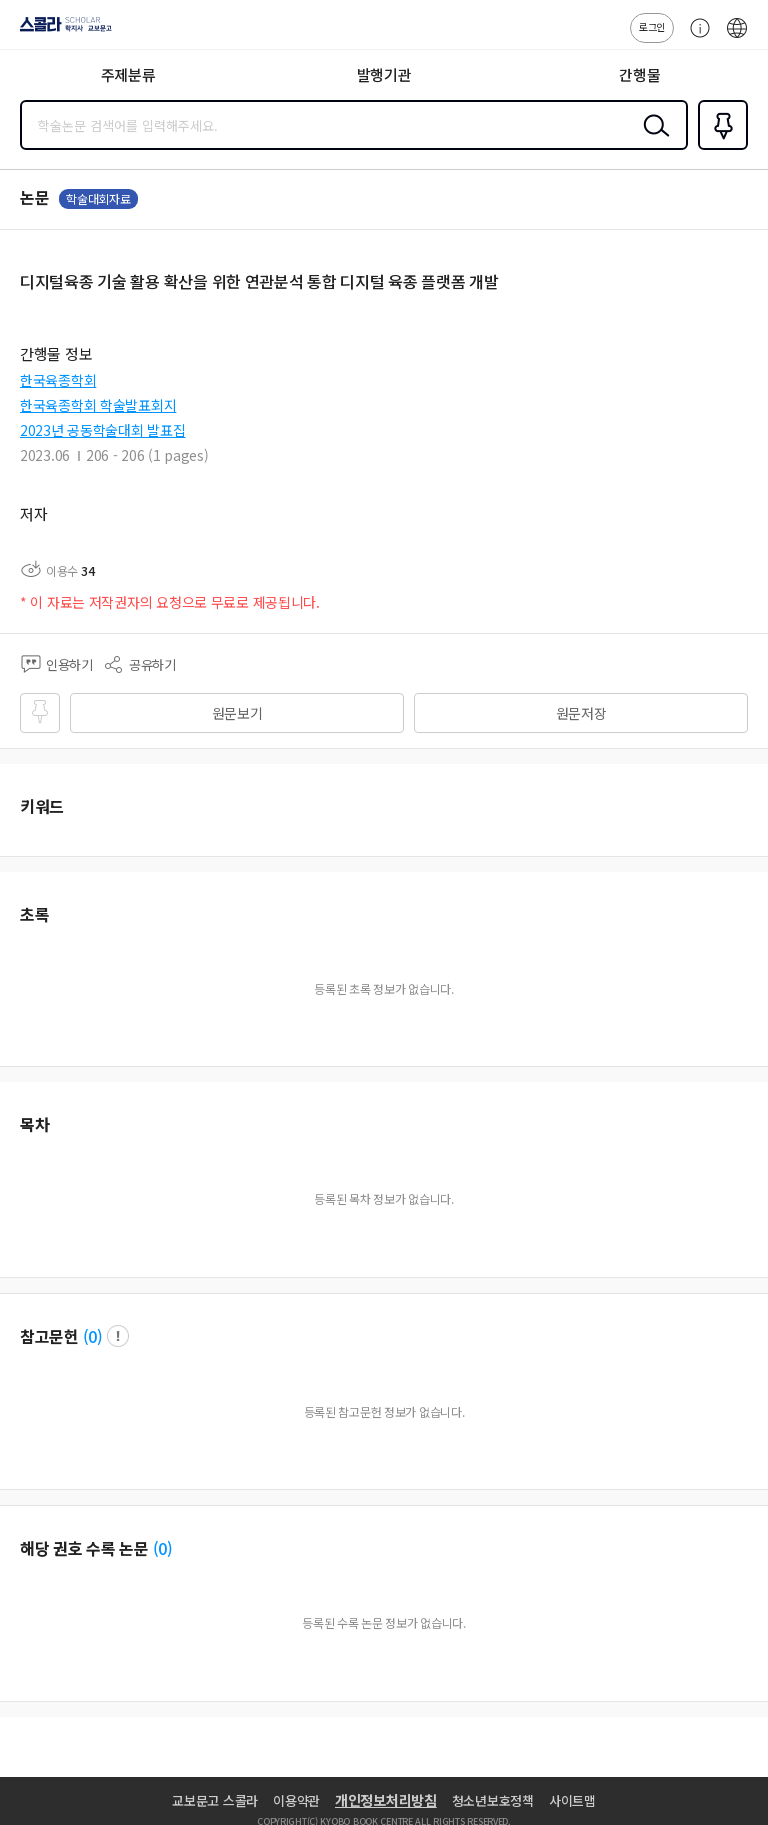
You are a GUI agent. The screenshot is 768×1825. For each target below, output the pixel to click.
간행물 (639, 74)
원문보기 (237, 713)
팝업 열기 (118, 1336)
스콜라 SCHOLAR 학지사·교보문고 (60, 31)
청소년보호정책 (493, 1800)
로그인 (652, 26)
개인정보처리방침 (386, 1800)
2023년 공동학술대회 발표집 (103, 430)
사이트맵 (572, 1800)
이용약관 (296, 1800)
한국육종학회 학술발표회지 (98, 405)
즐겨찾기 (719, 148)
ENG (737, 38)
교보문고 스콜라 (215, 1800)
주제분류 (128, 74)
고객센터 (695, 38)
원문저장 (581, 713)
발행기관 (384, 74)
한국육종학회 (58, 380)
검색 (652, 141)
